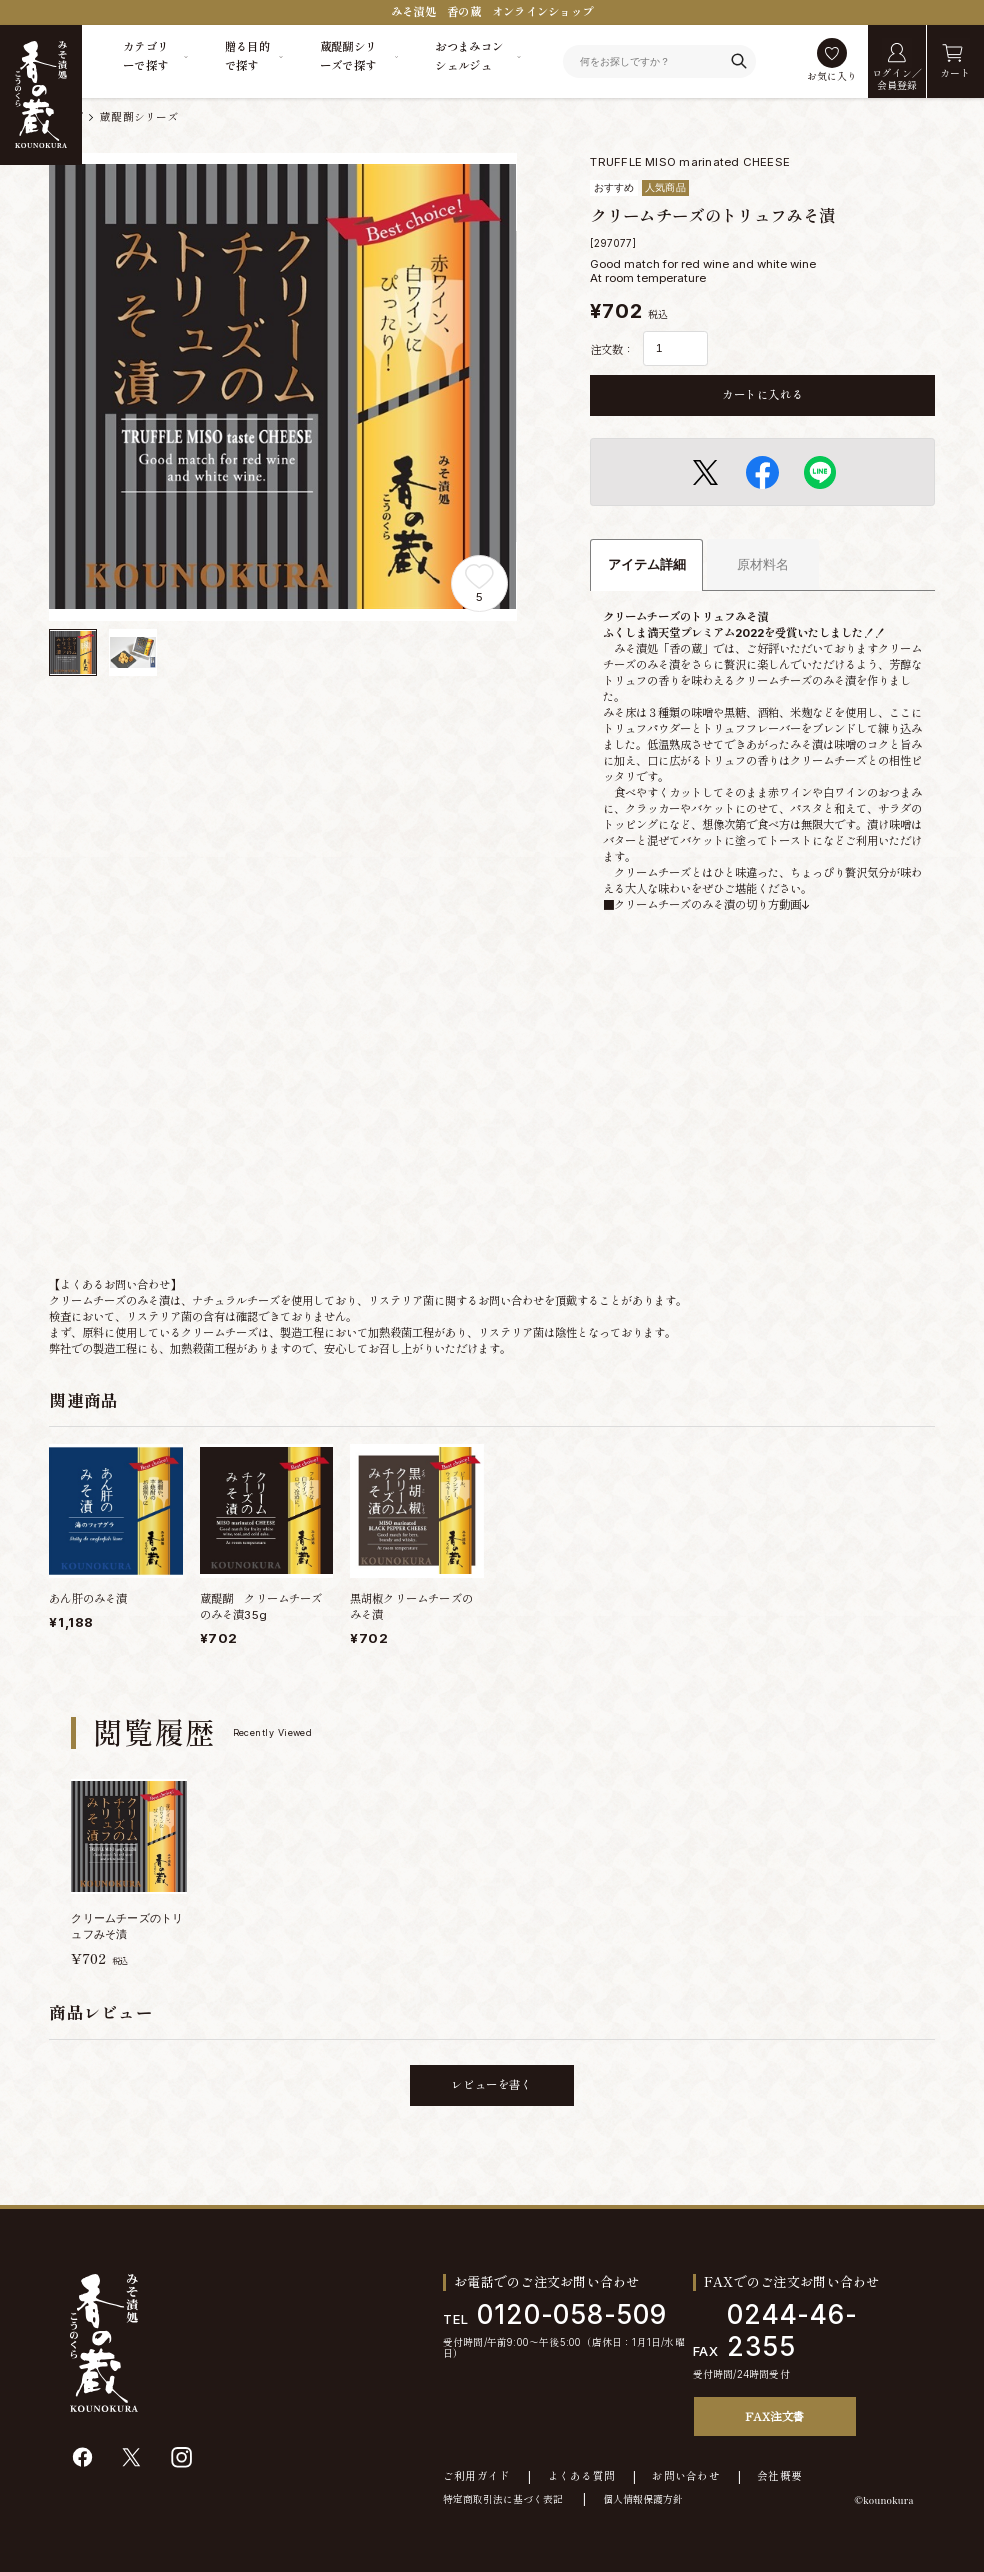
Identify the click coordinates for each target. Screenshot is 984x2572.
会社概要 (779, 2477)
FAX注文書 (774, 2416)
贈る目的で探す (247, 57)
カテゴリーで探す (145, 57)
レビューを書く (491, 2085)
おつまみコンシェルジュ (469, 57)
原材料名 (763, 564)
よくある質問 (582, 2477)
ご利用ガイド (477, 2477)
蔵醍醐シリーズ (139, 117)
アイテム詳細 (647, 564)
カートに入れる (762, 395)
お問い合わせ (686, 2477)
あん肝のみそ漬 (88, 1599)
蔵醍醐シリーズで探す (348, 57)
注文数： (612, 350)
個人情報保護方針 (643, 2499)
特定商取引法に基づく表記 (503, 2499)
